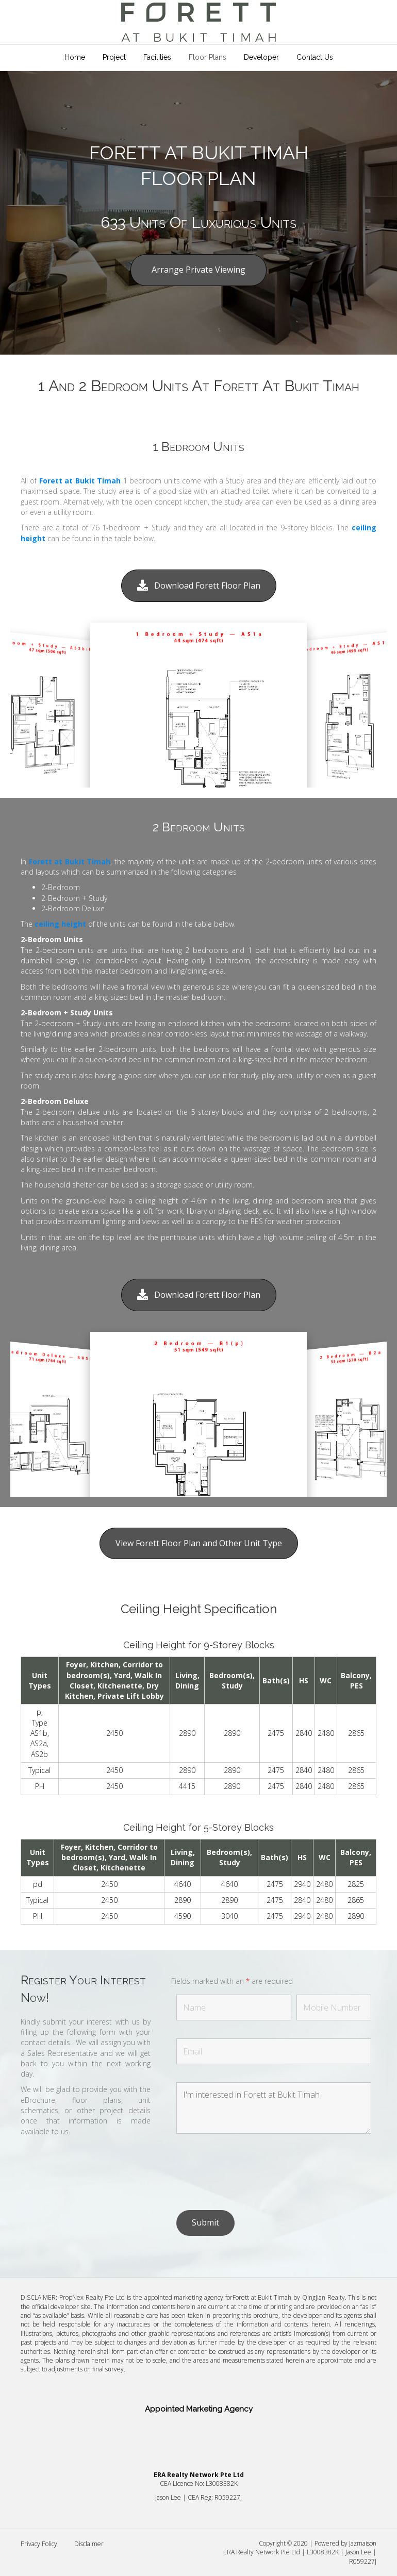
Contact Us (314, 57)
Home (74, 57)
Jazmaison (362, 2543)
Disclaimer (89, 2543)
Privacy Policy (39, 2543)
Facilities (157, 57)
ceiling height (60, 924)
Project (114, 57)
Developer (261, 57)
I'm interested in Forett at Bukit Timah (273, 2108)
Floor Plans (207, 57)
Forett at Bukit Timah (80, 481)
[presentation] (254, 2172)
